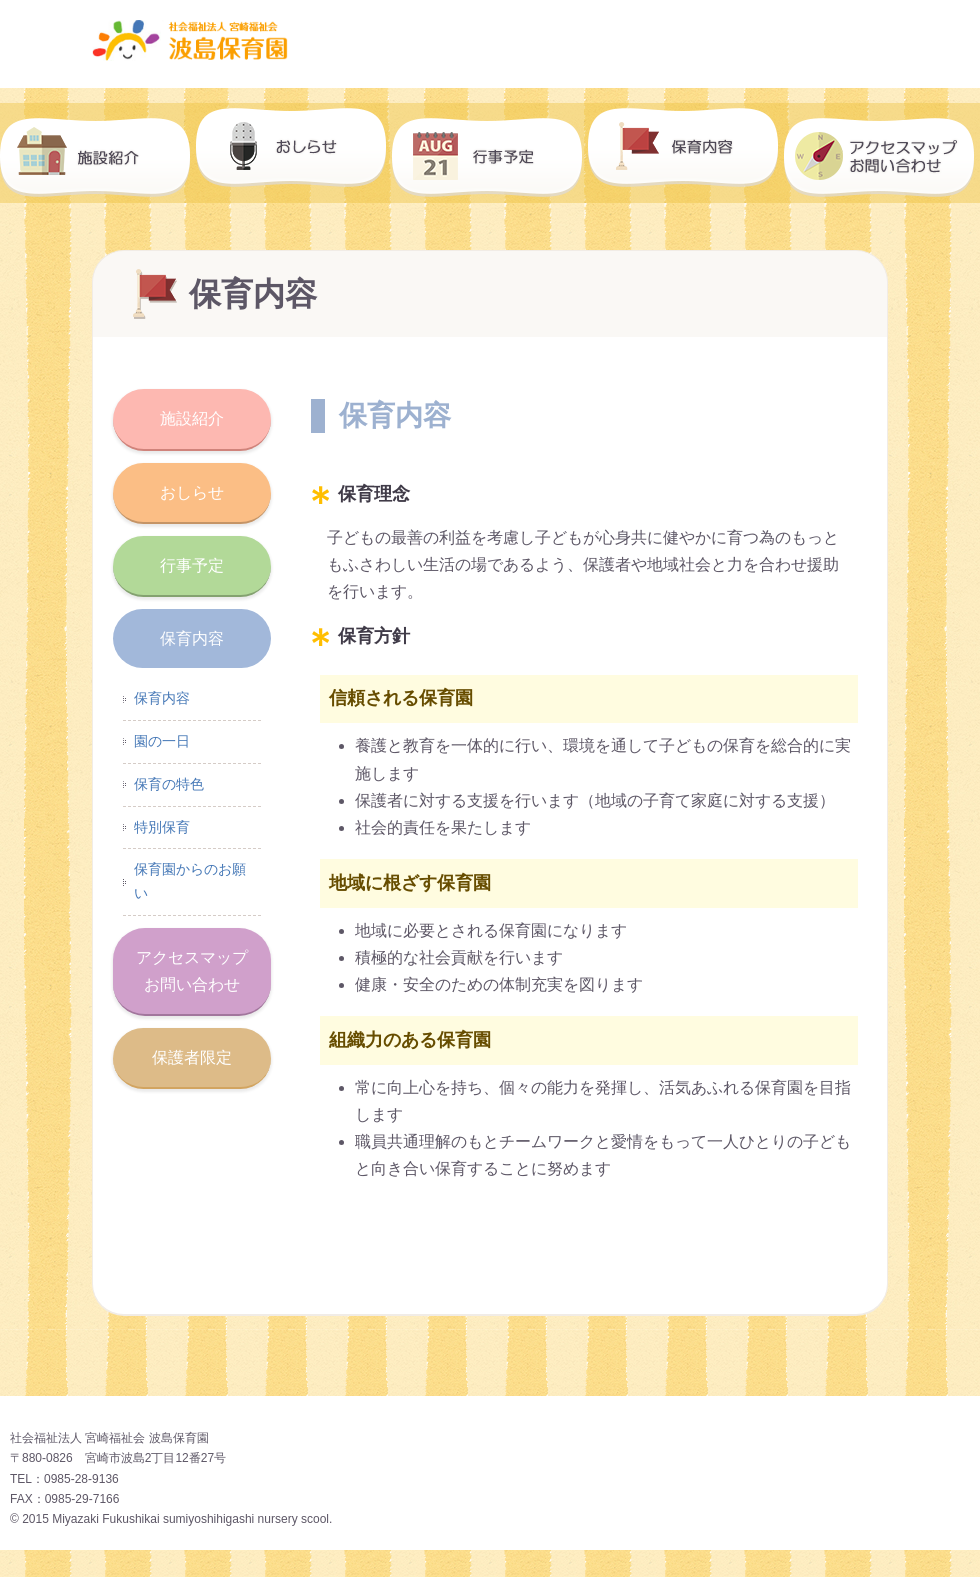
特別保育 (162, 827)
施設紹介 (98, 153)
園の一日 (162, 741)
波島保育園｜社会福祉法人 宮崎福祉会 (490, 40)
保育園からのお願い (190, 881)
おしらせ (294, 153)
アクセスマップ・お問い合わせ (882, 153)
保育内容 (686, 153)
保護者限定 (192, 1057)
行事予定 (490, 153)
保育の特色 (169, 784)
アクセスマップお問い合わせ (192, 971)
